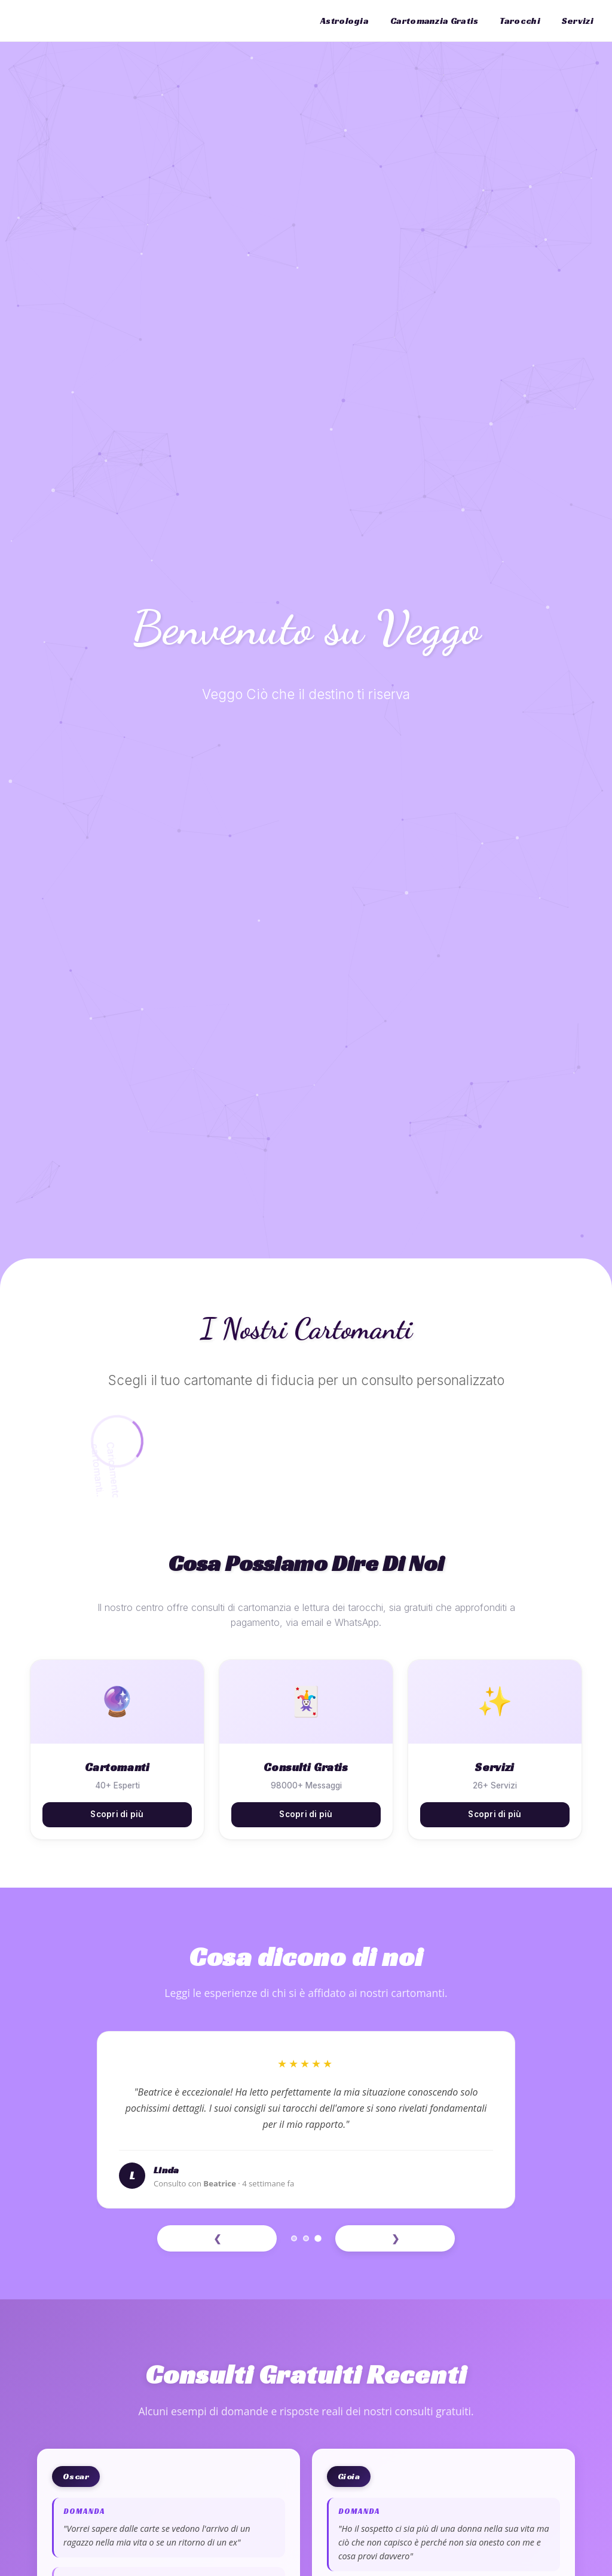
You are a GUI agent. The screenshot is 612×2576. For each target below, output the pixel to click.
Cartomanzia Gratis (434, 20)
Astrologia (344, 20)
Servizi (577, 20)
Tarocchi (520, 20)
